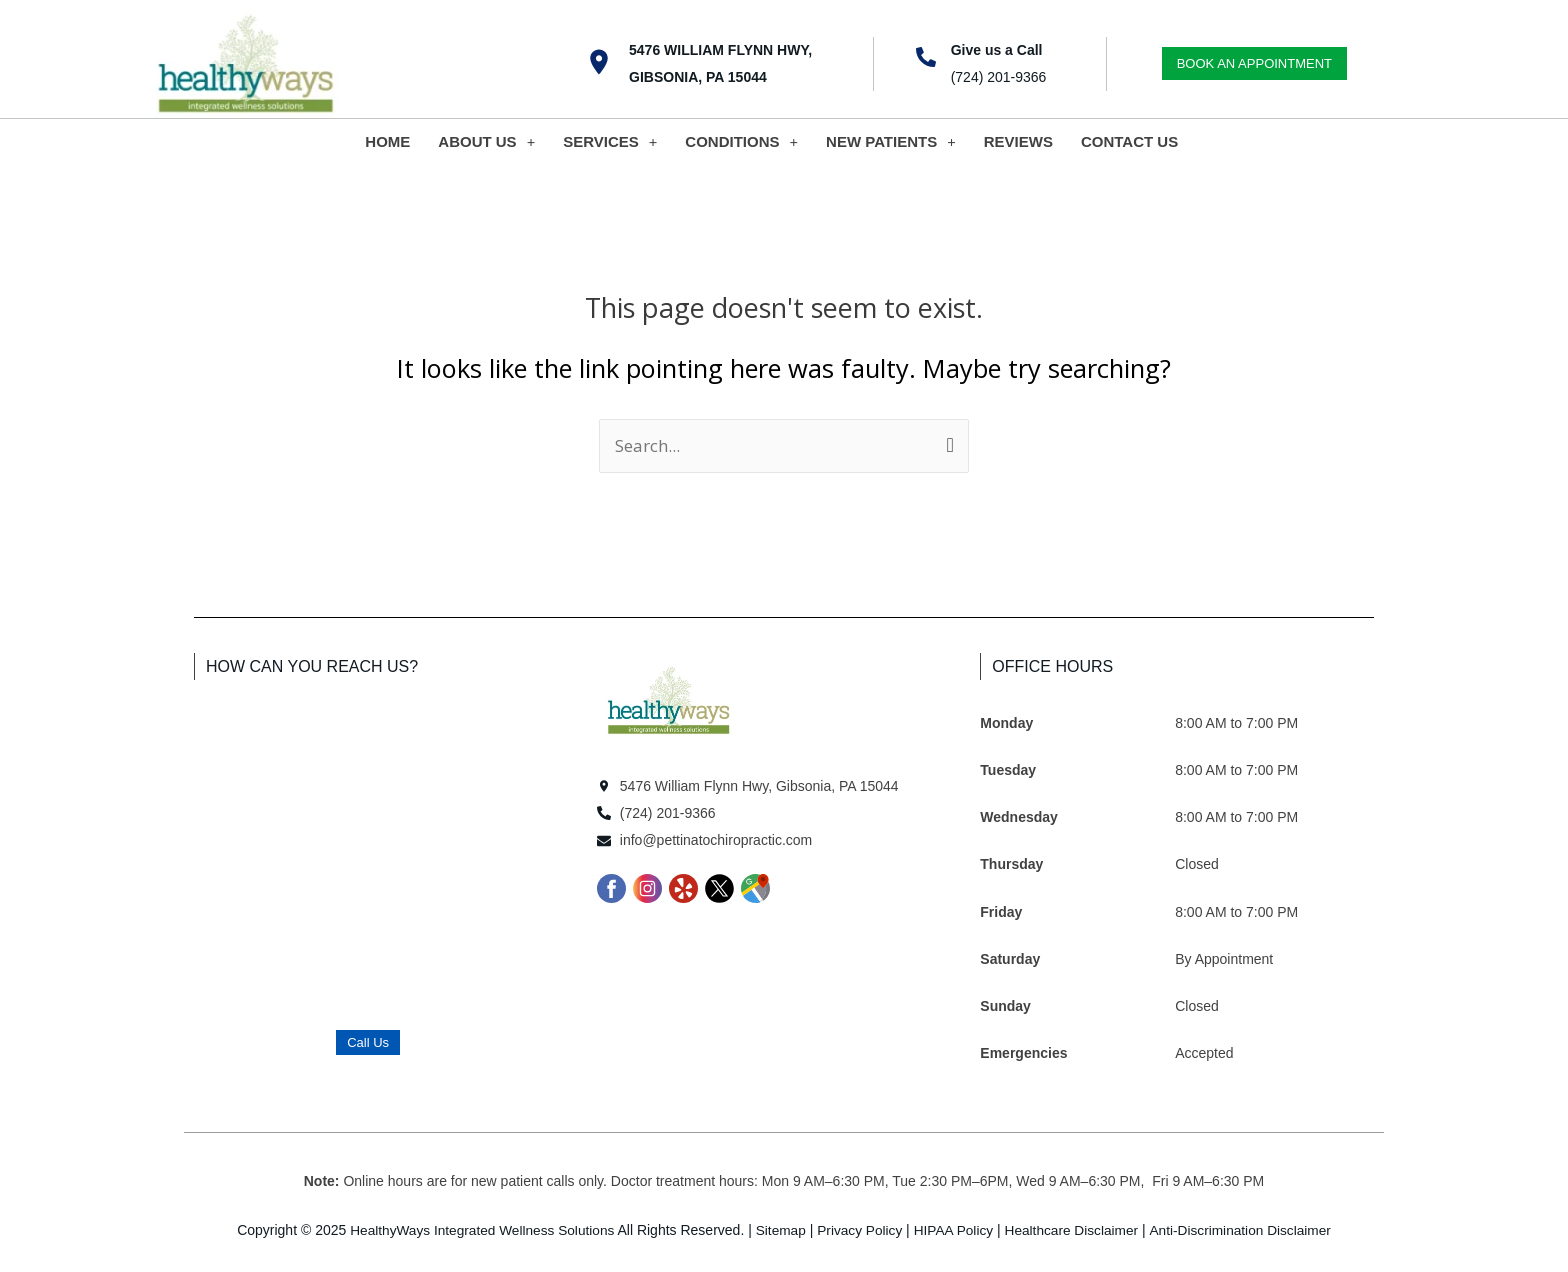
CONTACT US (1129, 141)
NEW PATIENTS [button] (891, 141)
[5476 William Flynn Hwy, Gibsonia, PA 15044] (599, 62)
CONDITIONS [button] (741, 141)
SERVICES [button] (610, 141)
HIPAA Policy (954, 1230)
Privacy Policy (859, 1230)
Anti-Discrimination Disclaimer (1248, 1230)
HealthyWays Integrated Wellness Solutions (476, 1230)
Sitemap (778, 1230)
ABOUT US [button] (486, 141)
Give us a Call (997, 50)
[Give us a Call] (926, 57)
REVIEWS (1018, 141)
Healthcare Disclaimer (1075, 1230)
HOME (387, 141)
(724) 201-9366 (999, 77)
